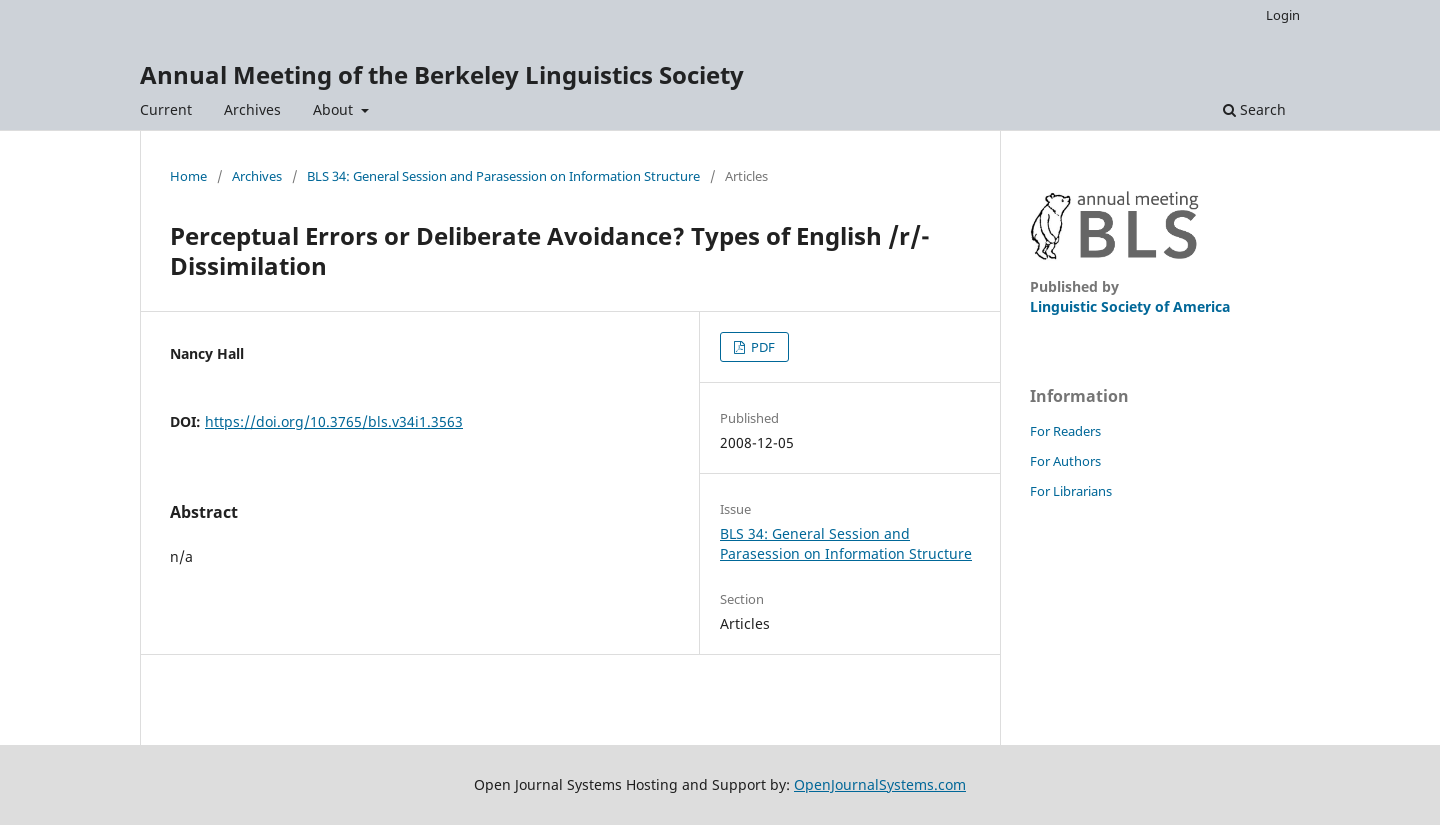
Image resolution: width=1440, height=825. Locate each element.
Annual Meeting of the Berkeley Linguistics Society (442, 74)
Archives (252, 109)
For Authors (1065, 461)
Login (1283, 15)
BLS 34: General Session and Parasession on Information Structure (503, 176)
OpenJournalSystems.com (880, 784)
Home (188, 176)
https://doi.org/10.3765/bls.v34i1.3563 (334, 421)
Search (1254, 109)
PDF (761, 347)
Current (166, 109)
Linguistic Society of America (1130, 306)
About (335, 109)
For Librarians (1071, 491)
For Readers (1065, 431)
